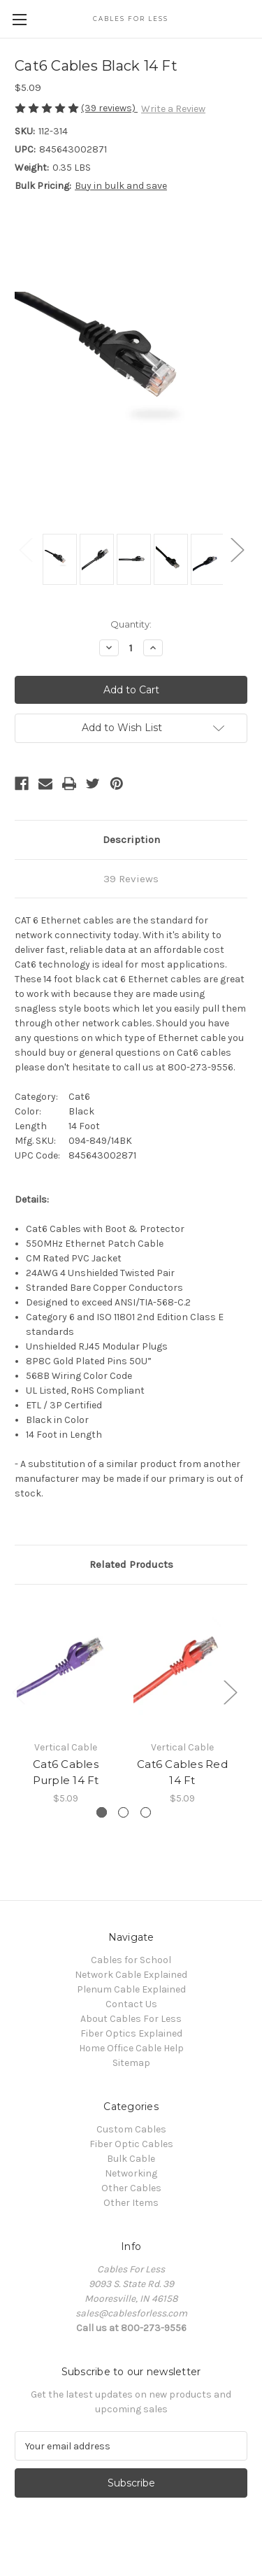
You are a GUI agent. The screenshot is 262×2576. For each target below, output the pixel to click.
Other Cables (131, 2188)
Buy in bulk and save (121, 186)
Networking (131, 2173)
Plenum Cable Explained (131, 1989)
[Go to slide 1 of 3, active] (101, 1812)
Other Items (131, 2203)
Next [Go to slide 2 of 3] (230, 1692)
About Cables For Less (131, 2019)
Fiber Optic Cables (131, 2144)
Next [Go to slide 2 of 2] (237, 549)
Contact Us (131, 2004)
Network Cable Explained (131, 1975)
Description (131, 839)
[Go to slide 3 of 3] (145, 1812)
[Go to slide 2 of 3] (123, 1812)
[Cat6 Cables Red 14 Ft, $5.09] (182, 1666)
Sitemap (131, 2063)
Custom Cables (131, 2129)
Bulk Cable (131, 2159)
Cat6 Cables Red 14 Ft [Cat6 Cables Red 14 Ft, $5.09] (182, 1772)
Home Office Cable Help (131, 2048)
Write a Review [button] (173, 109)
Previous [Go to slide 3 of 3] (18, 1692)
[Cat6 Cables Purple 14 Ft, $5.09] (66, 1666)
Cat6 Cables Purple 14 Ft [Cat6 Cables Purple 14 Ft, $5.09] (66, 1772)
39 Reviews (131, 878)
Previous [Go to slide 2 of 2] (25, 549)
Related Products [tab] (131, 1564)
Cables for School (131, 1960)
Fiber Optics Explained (131, 2033)
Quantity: (131, 624)
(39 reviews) (109, 108)
